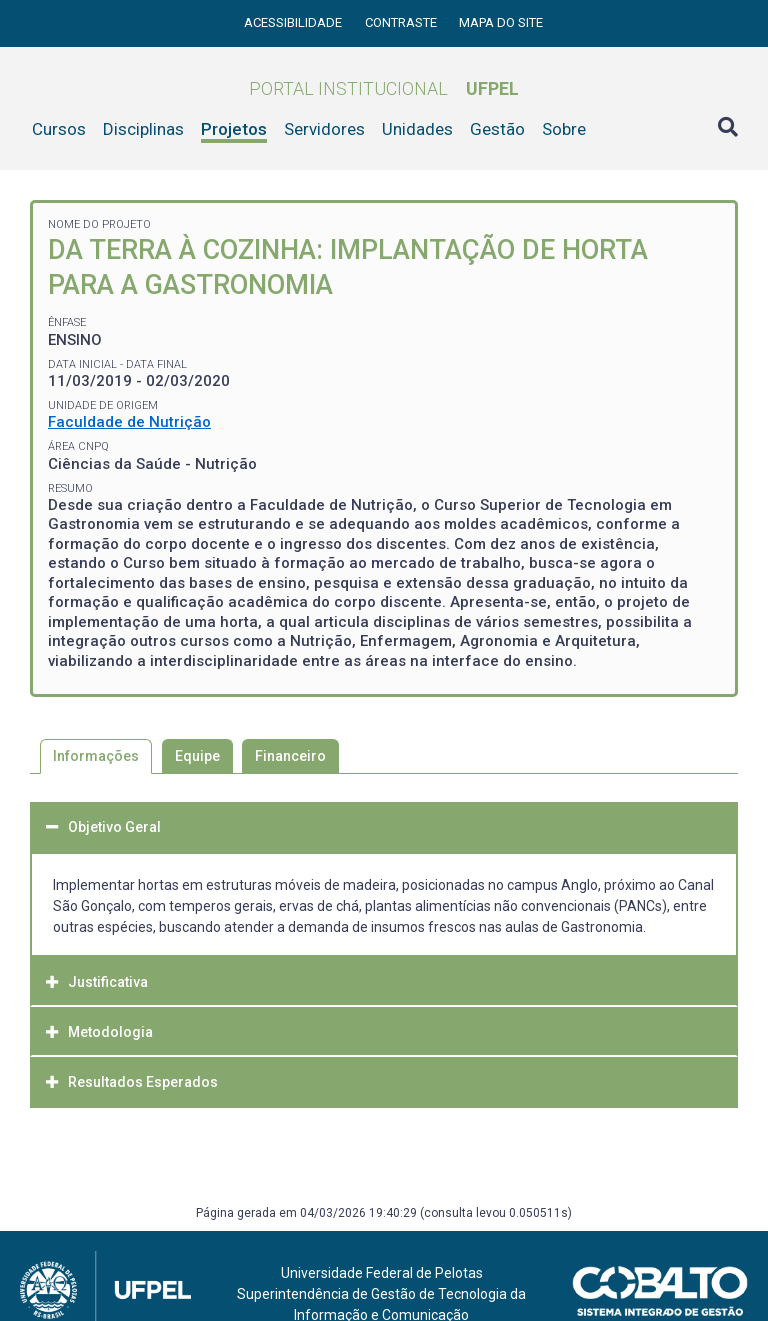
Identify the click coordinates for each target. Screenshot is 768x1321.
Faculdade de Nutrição (129, 422)
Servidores (324, 129)
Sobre (564, 129)
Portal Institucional (384, 88)
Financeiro (290, 756)
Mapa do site (501, 22)
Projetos (234, 129)
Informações (96, 756)
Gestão (497, 129)
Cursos (59, 129)
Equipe (197, 756)
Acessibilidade (294, 22)
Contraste (402, 22)
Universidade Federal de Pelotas (382, 1273)
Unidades (417, 129)
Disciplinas (143, 129)
